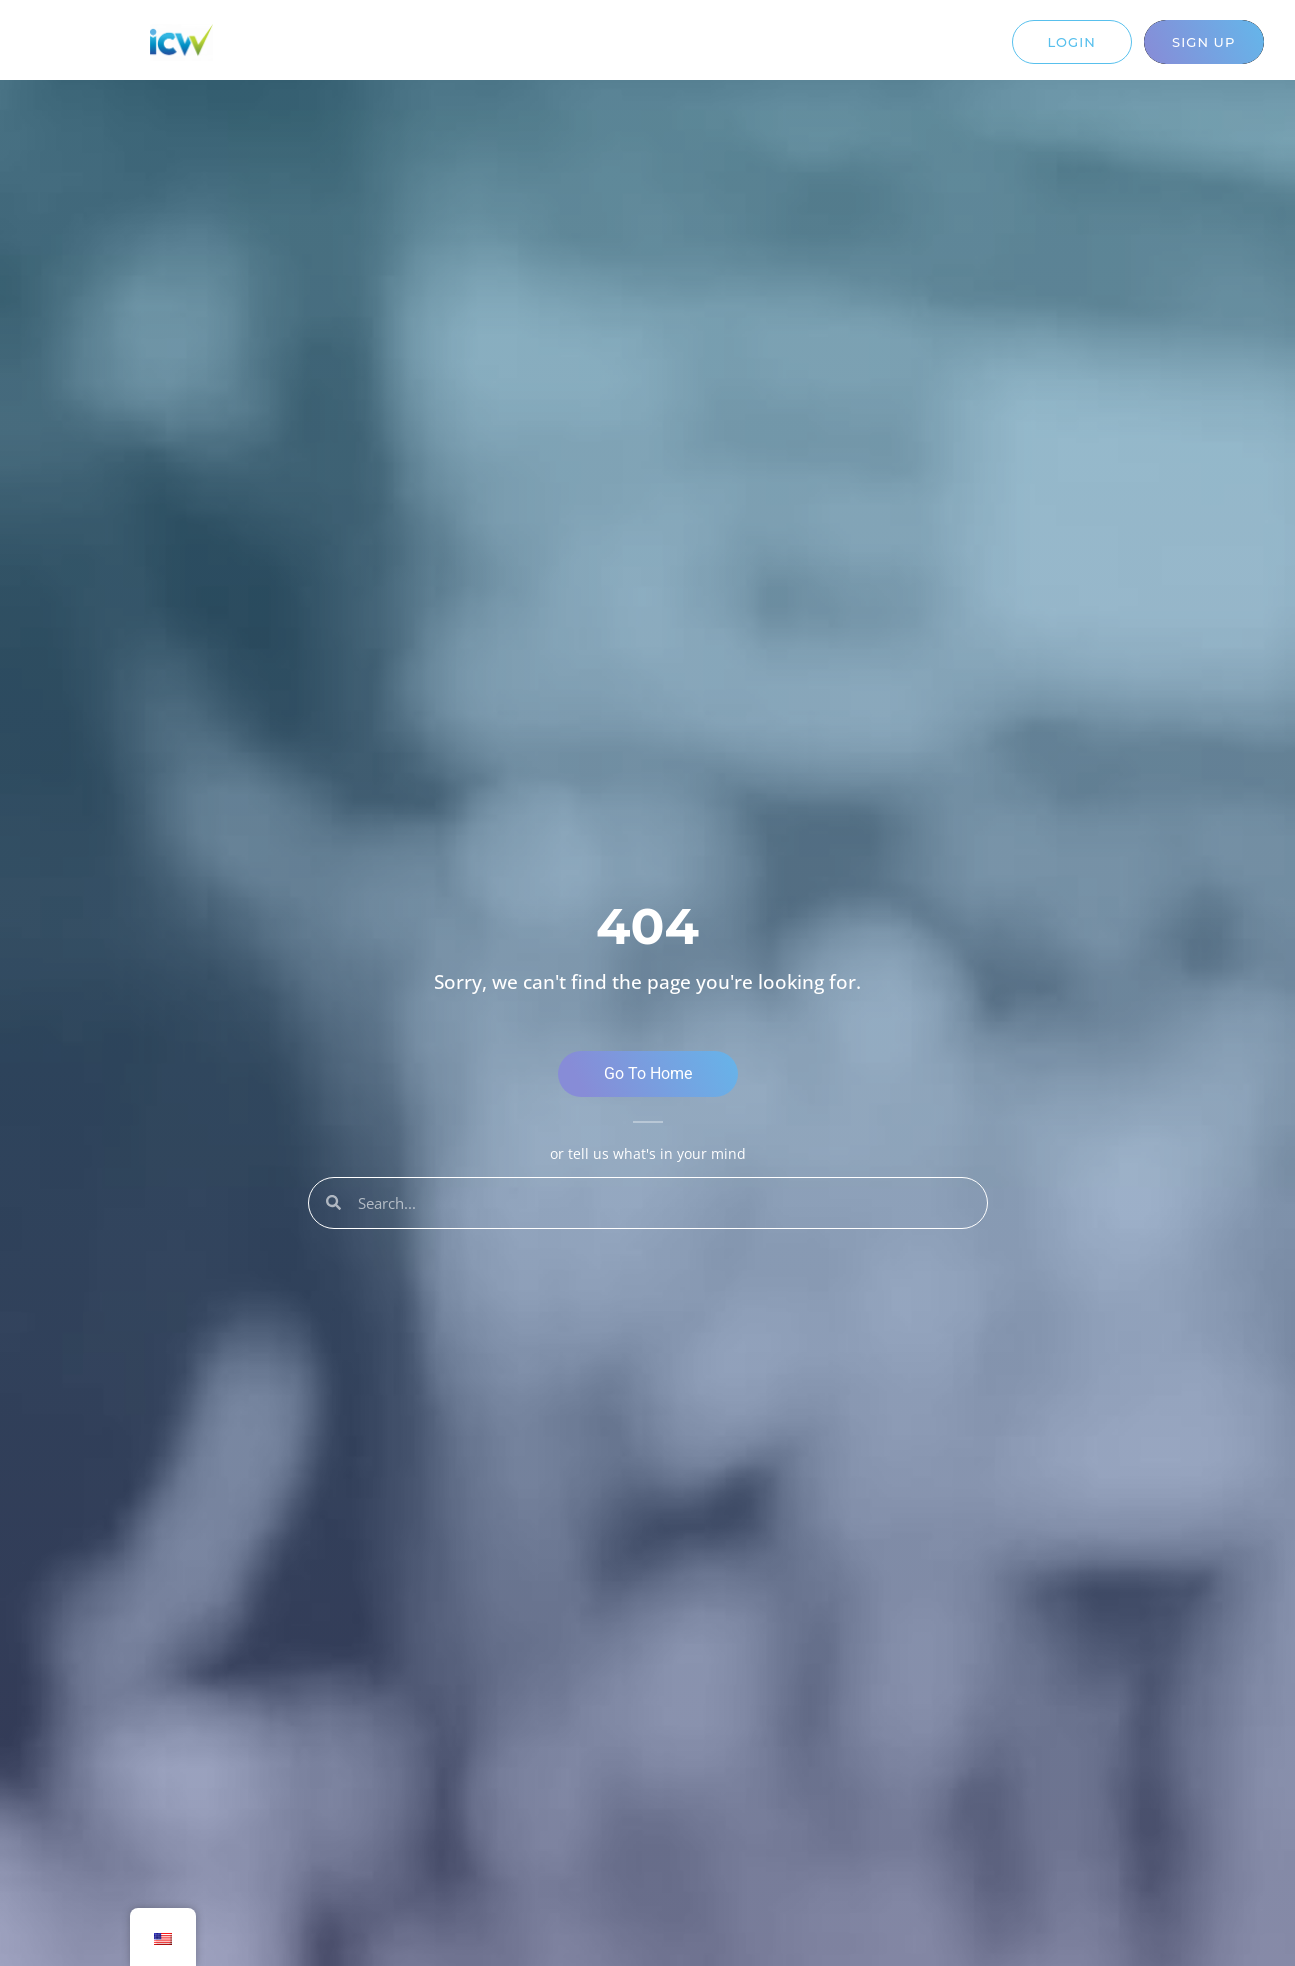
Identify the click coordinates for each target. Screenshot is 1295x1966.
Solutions (506, 48)
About (714, 48)
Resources (618, 48)
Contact (800, 48)
